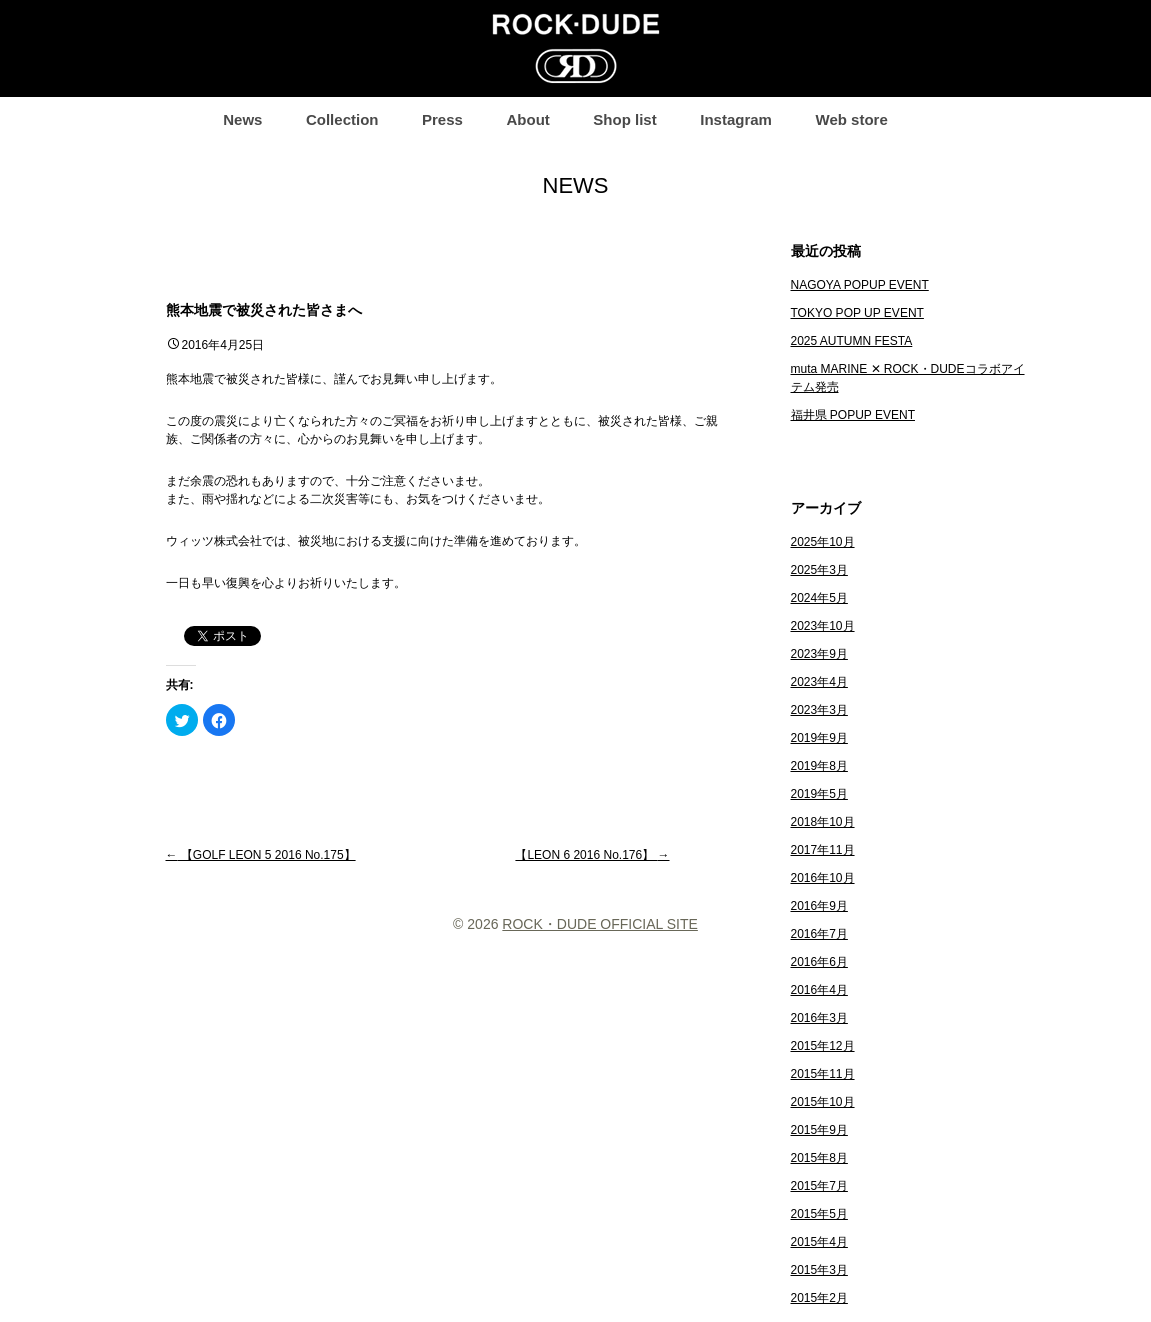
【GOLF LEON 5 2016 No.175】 (261, 855)
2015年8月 (819, 1158)
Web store (852, 119)
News (242, 119)
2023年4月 (819, 682)
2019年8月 (819, 766)
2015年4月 (819, 1242)
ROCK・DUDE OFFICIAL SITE (600, 924)
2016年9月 (819, 906)
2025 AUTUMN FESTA (852, 341)
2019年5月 (819, 794)
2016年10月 (823, 878)
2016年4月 (819, 990)
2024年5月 (819, 598)
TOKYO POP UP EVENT (857, 313)
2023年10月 (823, 626)
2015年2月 (819, 1298)
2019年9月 (819, 738)
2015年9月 (819, 1130)
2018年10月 (823, 822)
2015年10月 (823, 1102)
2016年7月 (819, 934)
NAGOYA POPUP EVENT (860, 285)
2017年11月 (823, 850)
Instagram (736, 119)
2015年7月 (819, 1186)
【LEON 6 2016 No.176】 (592, 855)
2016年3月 (819, 1018)
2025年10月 (823, 542)
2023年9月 (819, 654)
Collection (342, 119)
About (527, 119)
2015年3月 (819, 1270)
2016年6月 (819, 962)
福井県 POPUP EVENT (853, 415)
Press (442, 119)
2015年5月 (819, 1214)
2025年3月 (819, 570)
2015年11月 (823, 1074)
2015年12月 (823, 1046)
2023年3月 (819, 710)
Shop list (624, 119)
